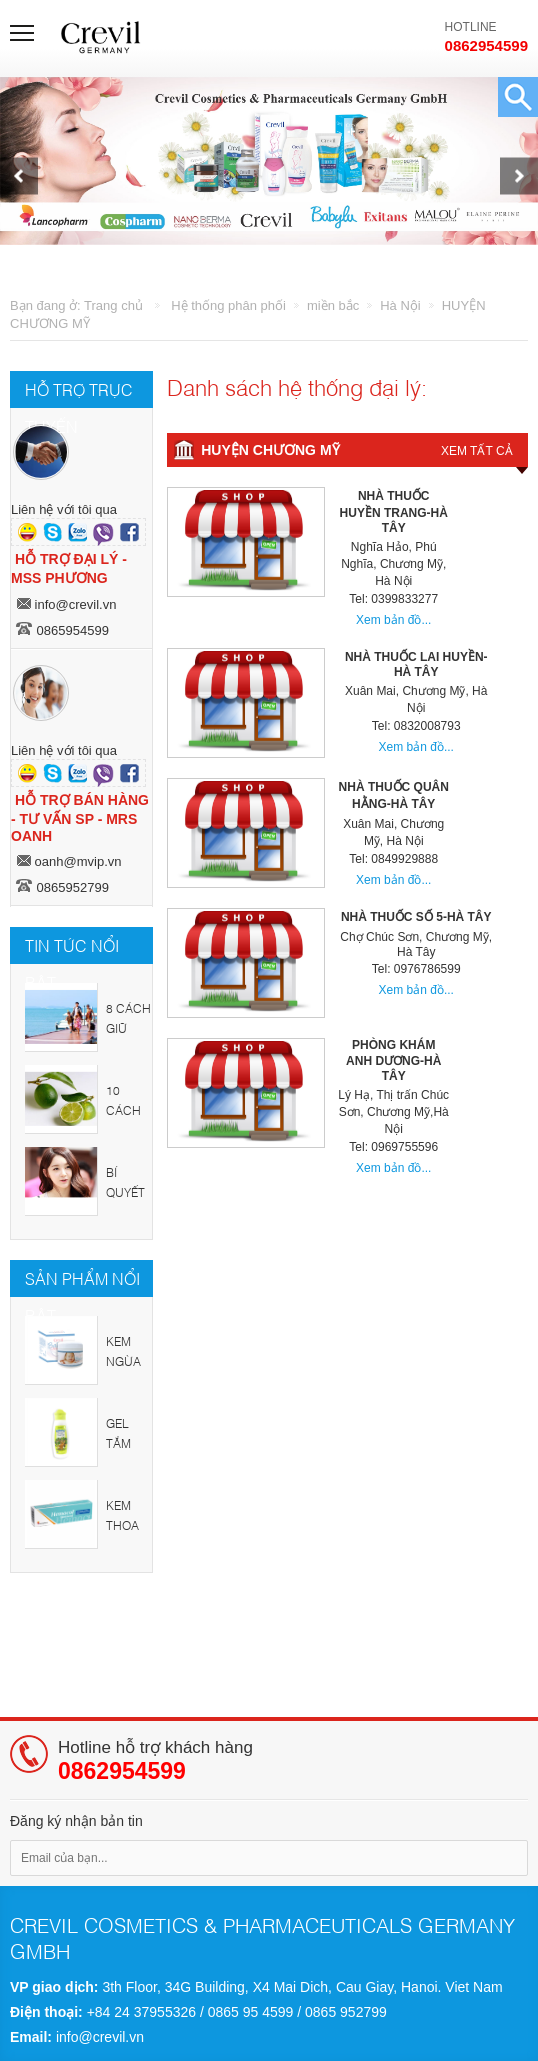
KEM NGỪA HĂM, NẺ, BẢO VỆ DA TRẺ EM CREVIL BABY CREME (127, 1356)
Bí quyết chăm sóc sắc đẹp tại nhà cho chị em (128, 1187)
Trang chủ (113, 305)
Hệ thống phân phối (228, 305)
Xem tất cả (477, 451)
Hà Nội (400, 305)
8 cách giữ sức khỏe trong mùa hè (128, 1023)
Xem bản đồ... (393, 620)
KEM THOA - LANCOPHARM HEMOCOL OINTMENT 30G (129, 1520)
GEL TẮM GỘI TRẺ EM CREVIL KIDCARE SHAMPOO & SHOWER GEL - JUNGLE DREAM (129, 1438)
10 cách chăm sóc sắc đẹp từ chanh (128, 1105)
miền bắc (333, 305)
